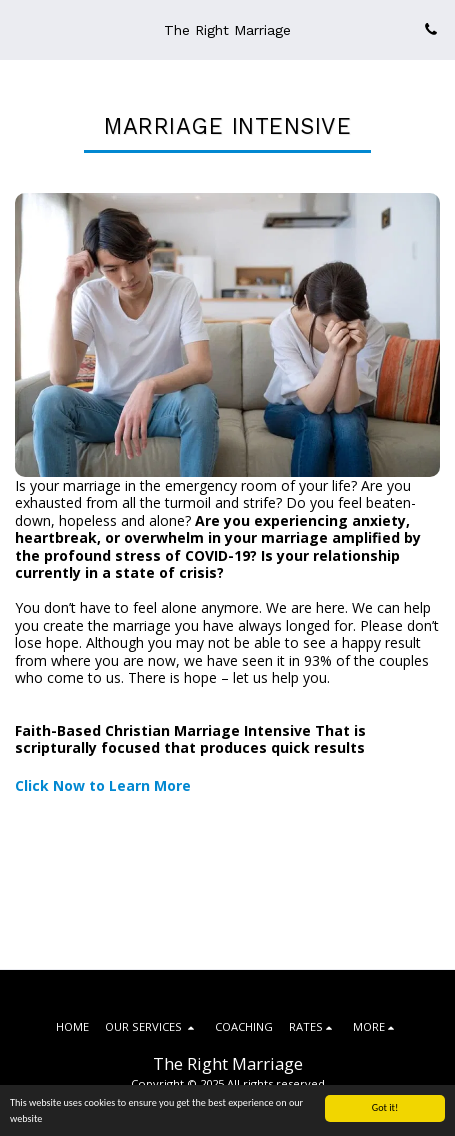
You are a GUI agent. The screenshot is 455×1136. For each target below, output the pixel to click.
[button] (22, 28)
